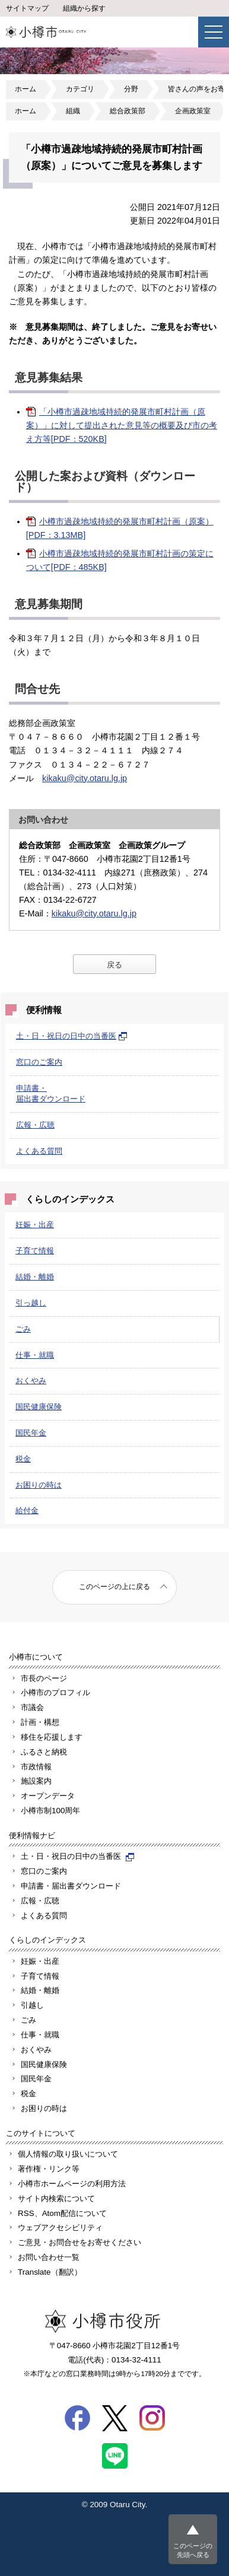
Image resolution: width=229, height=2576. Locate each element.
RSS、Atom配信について (62, 2213)
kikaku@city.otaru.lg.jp (84, 778)
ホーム (25, 89)
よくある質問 (39, 1151)
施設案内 (36, 1780)
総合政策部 (127, 110)
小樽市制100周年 (50, 1810)
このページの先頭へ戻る (192, 2550)
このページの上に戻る (114, 1586)
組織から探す (84, 8)
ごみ (23, 1328)
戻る (114, 964)
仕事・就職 (34, 1355)
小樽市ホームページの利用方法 (72, 2183)
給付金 (27, 1510)
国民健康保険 (38, 1406)
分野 (131, 89)
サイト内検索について (56, 2198)
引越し (32, 2005)
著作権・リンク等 (48, 2168)
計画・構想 (40, 1722)
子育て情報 (34, 1250)
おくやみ (30, 1380)
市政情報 (36, 1766)
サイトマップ (27, 8)
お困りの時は (38, 1484)
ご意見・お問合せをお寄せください (79, 2242)
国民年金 (30, 1432)
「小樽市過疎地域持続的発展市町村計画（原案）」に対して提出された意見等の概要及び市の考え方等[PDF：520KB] (121, 425)
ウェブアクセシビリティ (60, 2227)
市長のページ (44, 1678)
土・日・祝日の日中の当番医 (72, 1035)
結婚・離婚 (34, 1276)
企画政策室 (193, 110)
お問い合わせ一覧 (48, 2257)
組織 (73, 110)
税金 (23, 1458)
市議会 (32, 1707)
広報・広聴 (35, 1124)
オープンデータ (48, 1795)
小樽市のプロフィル (55, 1692)
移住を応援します (51, 1737)
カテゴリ (80, 89)
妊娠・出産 (34, 1224)
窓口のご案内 (39, 1062)
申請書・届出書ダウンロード (71, 1885)
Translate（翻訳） (50, 2272)
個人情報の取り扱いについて (68, 2154)
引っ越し (30, 1302)
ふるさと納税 (44, 1751)
